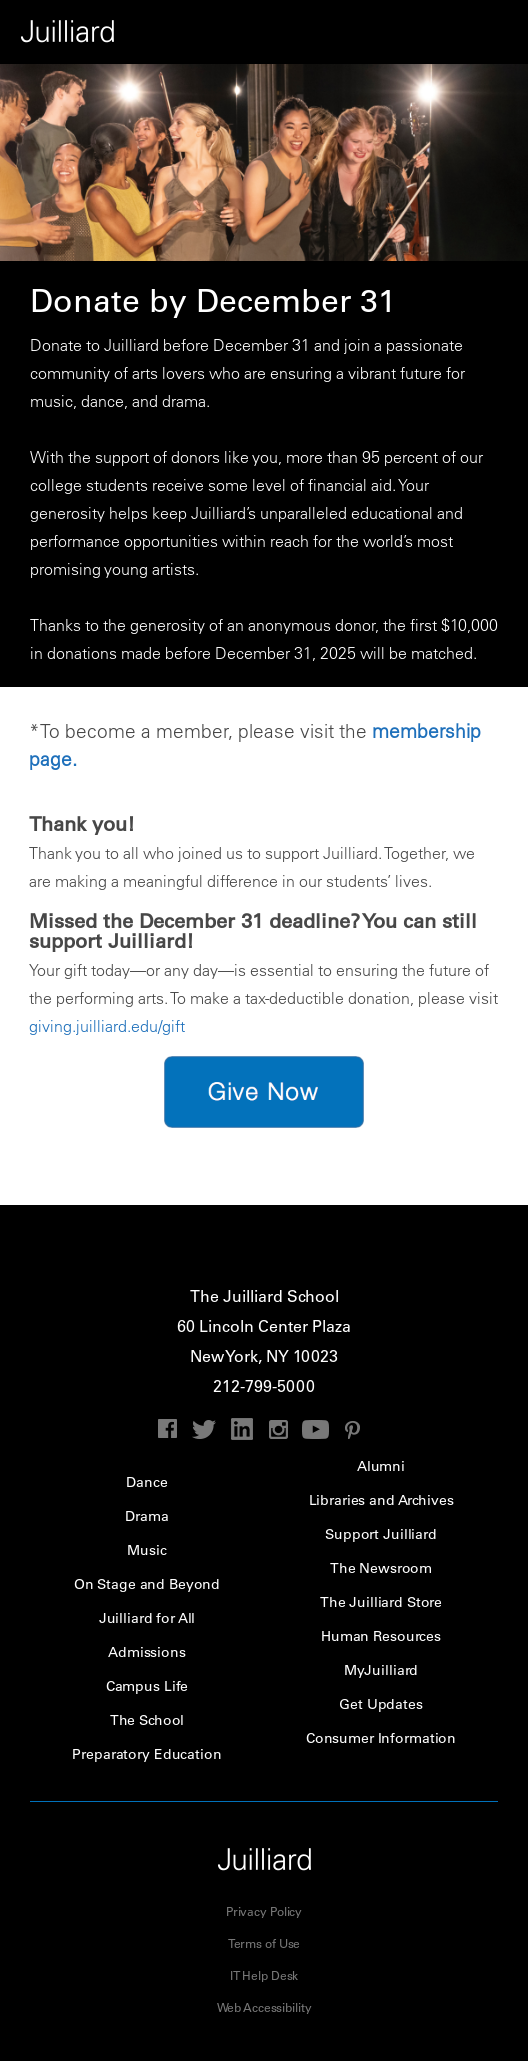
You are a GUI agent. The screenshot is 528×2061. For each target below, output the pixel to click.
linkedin (241, 1429)
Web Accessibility (264, 2007)
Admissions (147, 1652)
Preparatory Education (146, 1754)
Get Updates (380, 1704)
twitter (204, 1429)
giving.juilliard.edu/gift (107, 1026)
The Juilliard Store (381, 1602)
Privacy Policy (264, 1911)
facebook (167, 1429)
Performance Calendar (496, 32)
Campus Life (147, 1686)
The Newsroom (381, 1568)
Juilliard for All (147, 1618)
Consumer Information (381, 1738)
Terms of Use (264, 1943)
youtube (315, 1429)
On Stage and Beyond (147, 1584)
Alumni (381, 1466)
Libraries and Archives (381, 1500)
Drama (146, 1516)
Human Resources (381, 1636)
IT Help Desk (264, 1975)
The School (147, 1720)
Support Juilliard (381, 1534)
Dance (146, 1482)
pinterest (352, 1429)
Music (146, 1550)
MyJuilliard (381, 1670)
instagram (278, 1429)
